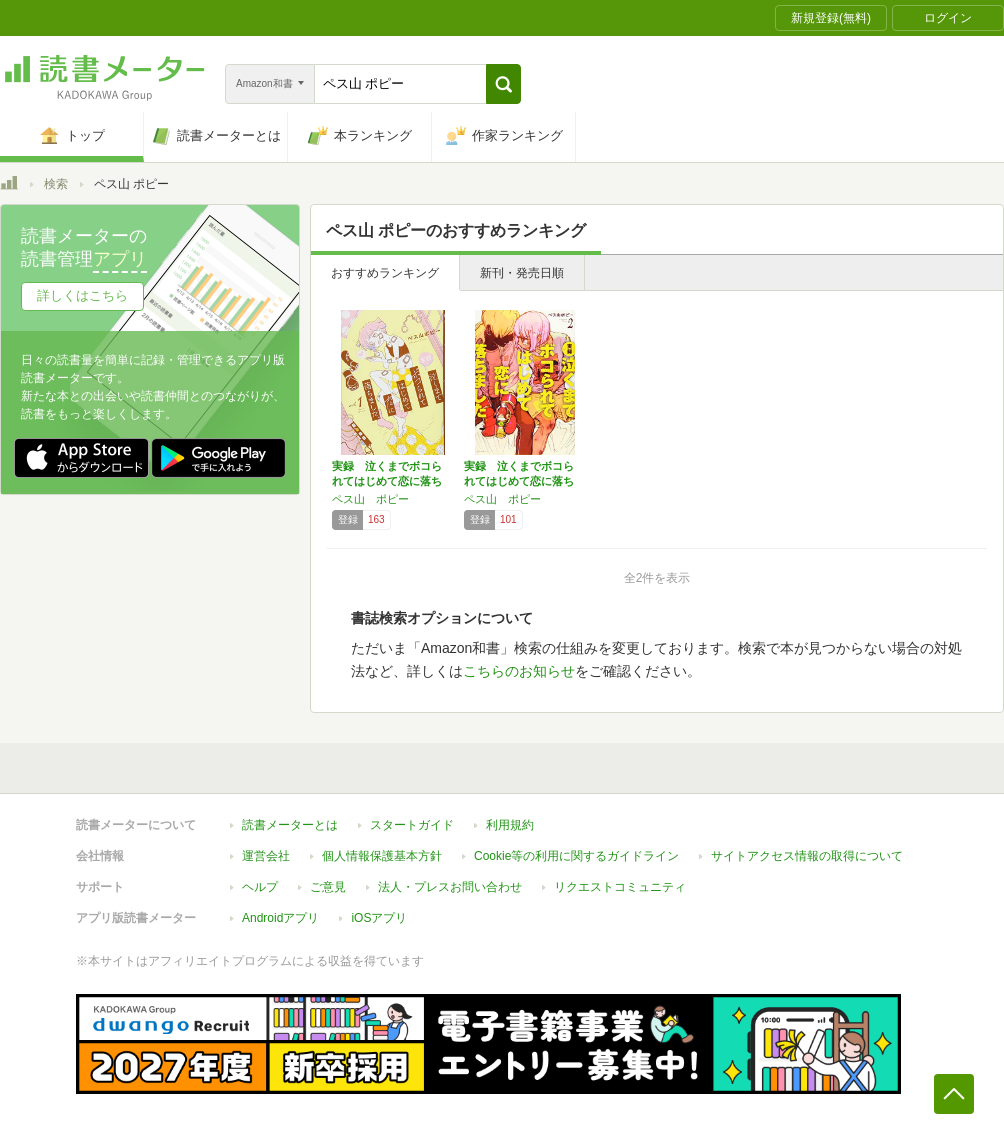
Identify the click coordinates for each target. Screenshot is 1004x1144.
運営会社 (266, 856)
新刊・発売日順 (522, 273)
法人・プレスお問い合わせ (450, 887)
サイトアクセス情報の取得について (807, 856)
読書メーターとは (290, 825)
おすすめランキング (385, 273)
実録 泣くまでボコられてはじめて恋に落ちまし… (387, 481)
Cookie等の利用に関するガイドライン (576, 856)
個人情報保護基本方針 (382, 856)
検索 (56, 184)
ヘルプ (260, 887)
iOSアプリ (379, 918)
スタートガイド (412, 825)
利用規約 (510, 825)
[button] (503, 84)
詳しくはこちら (82, 295)
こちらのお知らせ (519, 671)
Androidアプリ (280, 918)
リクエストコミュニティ (620, 887)
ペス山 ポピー (370, 499)
